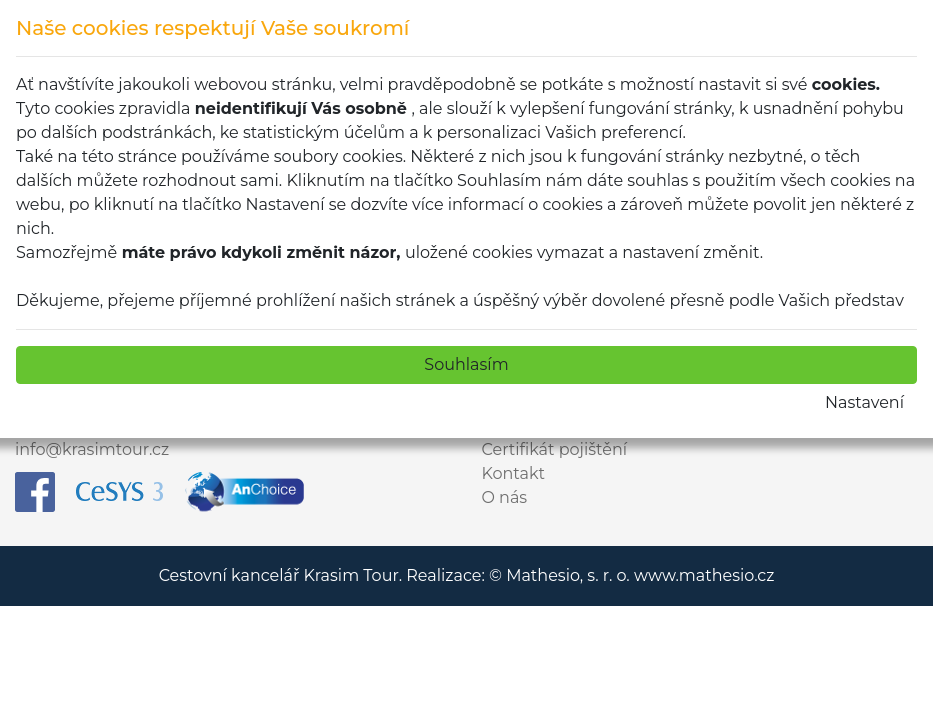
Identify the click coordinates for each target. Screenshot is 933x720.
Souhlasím (466, 364)
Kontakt (514, 473)
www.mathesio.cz (704, 575)
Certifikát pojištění (555, 449)
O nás (505, 497)
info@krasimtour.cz (92, 449)
